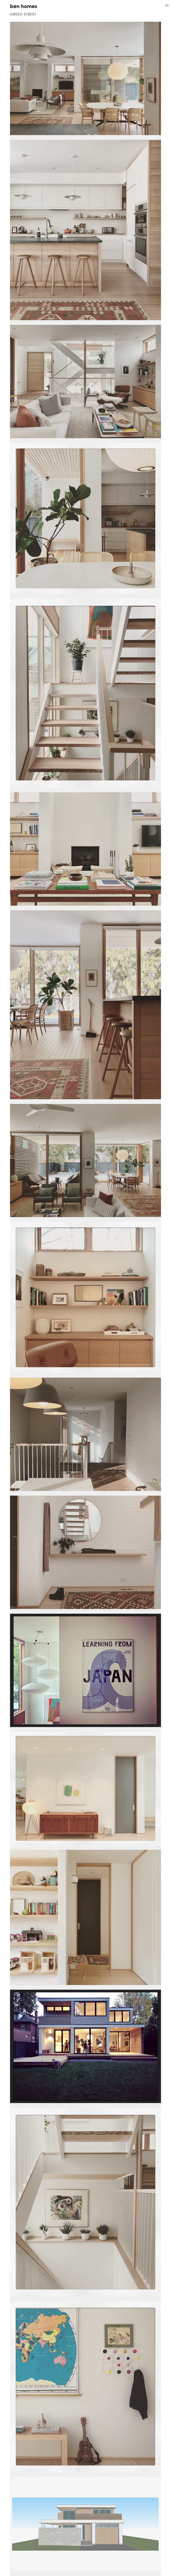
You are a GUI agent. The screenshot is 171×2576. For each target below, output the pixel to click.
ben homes (23, 6)
